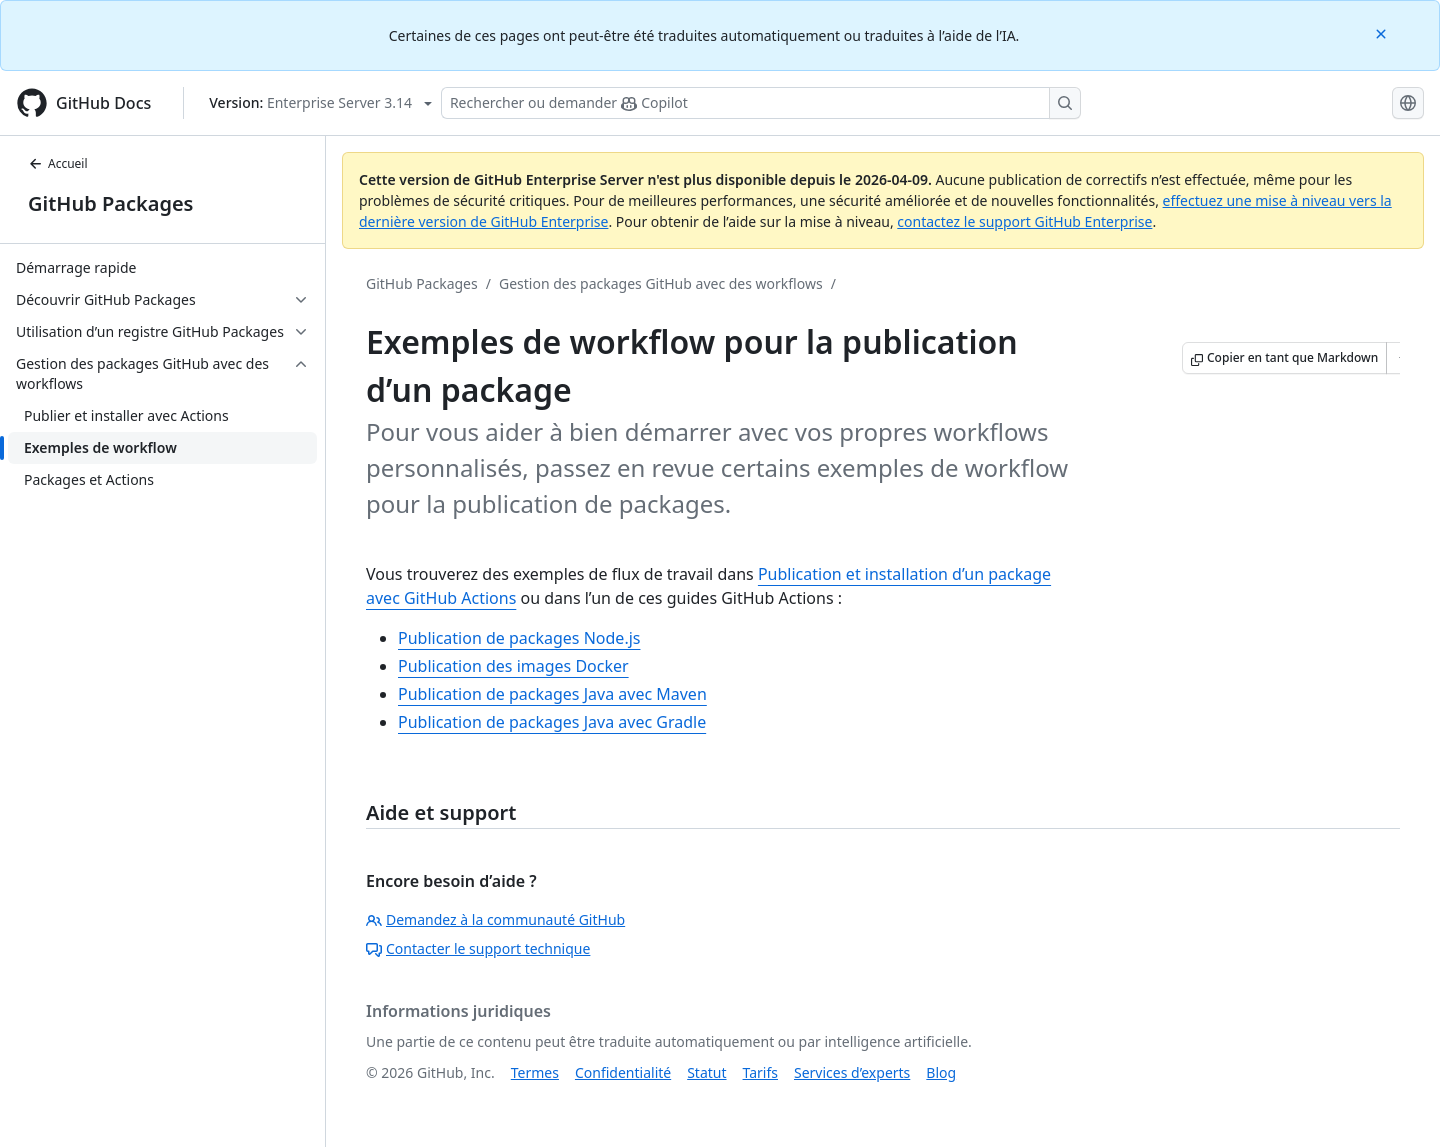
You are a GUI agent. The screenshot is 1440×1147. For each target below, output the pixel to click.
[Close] (1383, 32)
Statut (706, 1072)
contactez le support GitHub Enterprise (1024, 221)
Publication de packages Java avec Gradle (552, 722)
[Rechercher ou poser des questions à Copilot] (761, 103)
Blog (941, 1072)
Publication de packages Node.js (519, 638)
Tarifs (760, 1072)
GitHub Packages (110, 203)
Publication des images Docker (513, 666)
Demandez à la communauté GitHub (495, 919)
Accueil (58, 163)
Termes (535, 1072)
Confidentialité (623, 1072)
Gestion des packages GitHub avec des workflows (661, 283)
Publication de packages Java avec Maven (552, 694)
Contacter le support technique (478, 948)
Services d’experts (852, 1072)
